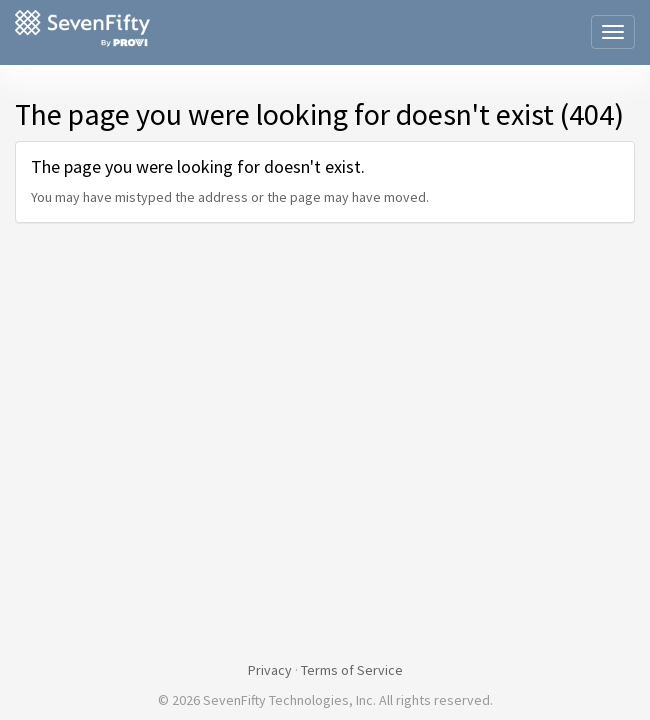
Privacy (270, 670)
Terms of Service (352, 670)
